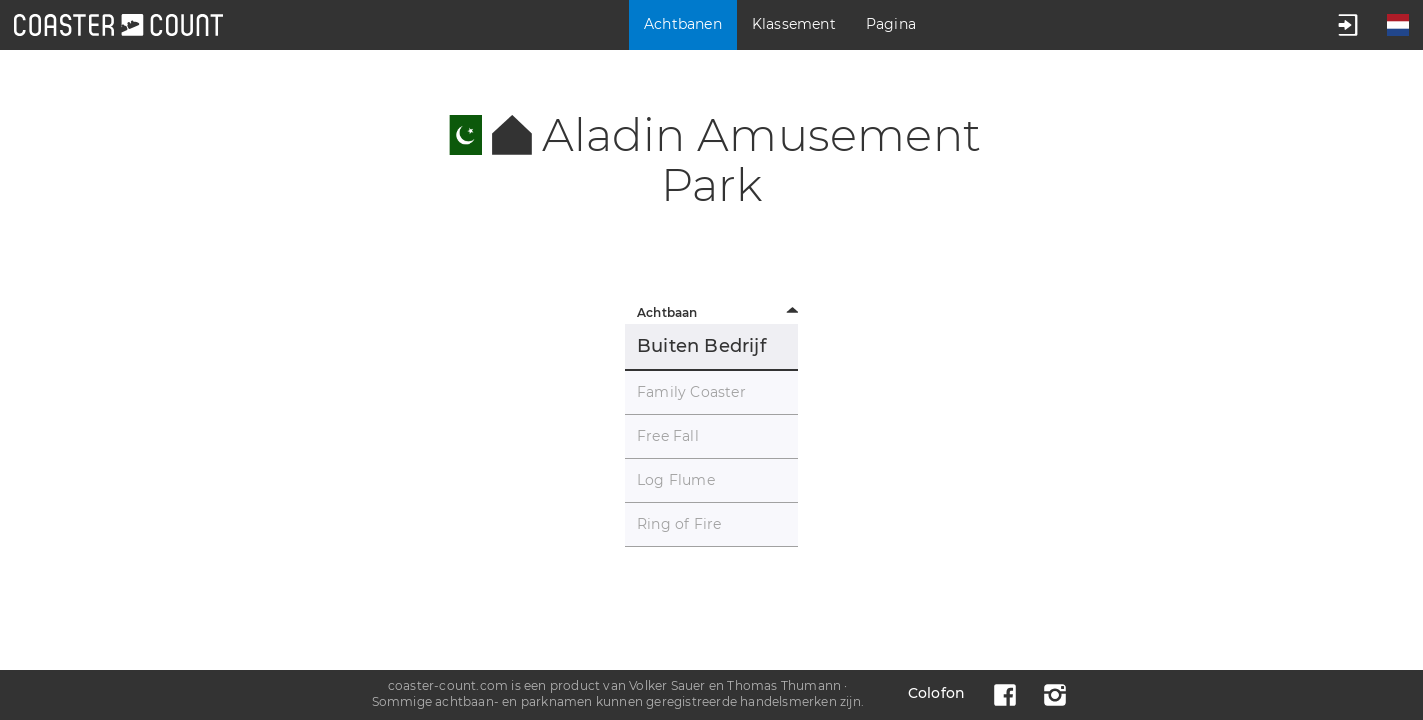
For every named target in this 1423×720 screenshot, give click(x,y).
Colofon (936, 693)
